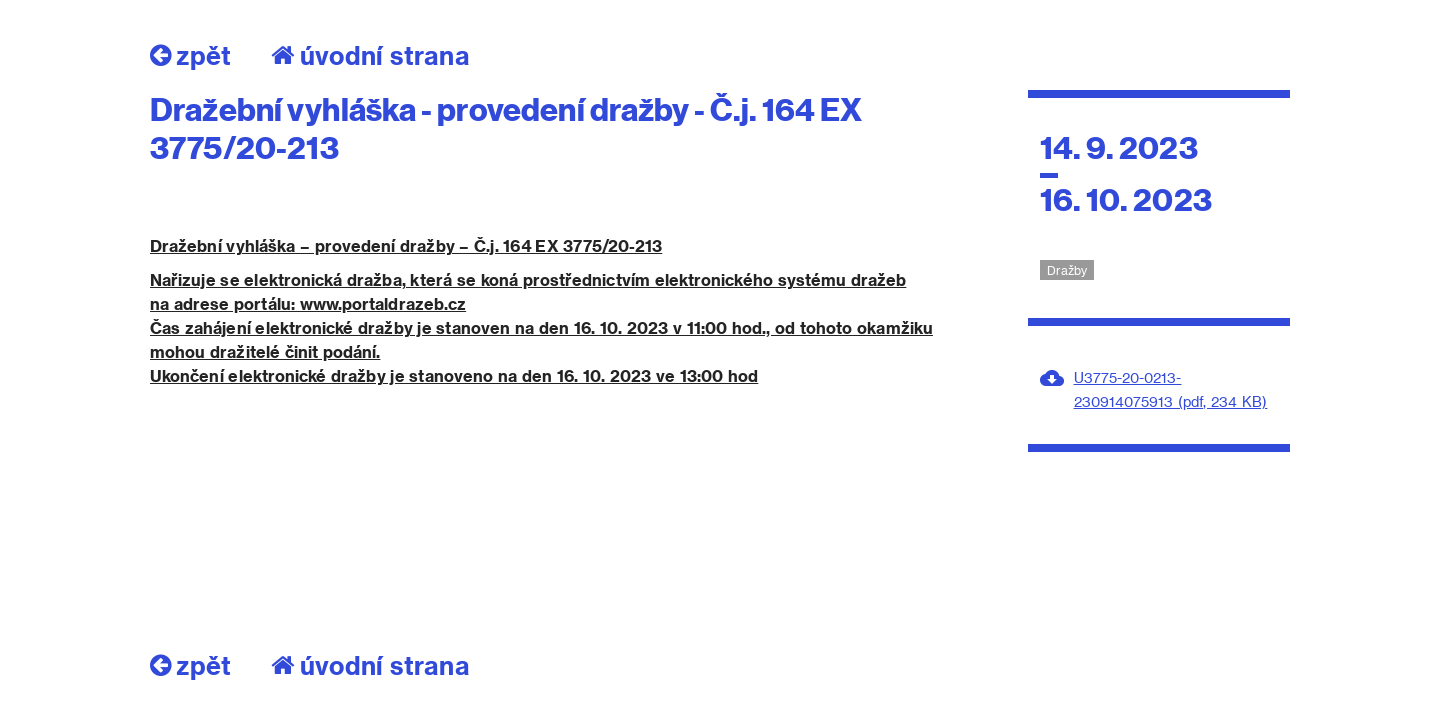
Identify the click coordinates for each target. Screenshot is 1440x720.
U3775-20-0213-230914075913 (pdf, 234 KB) (1171, 389)
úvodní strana (370, 55)
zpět (190, 55)
